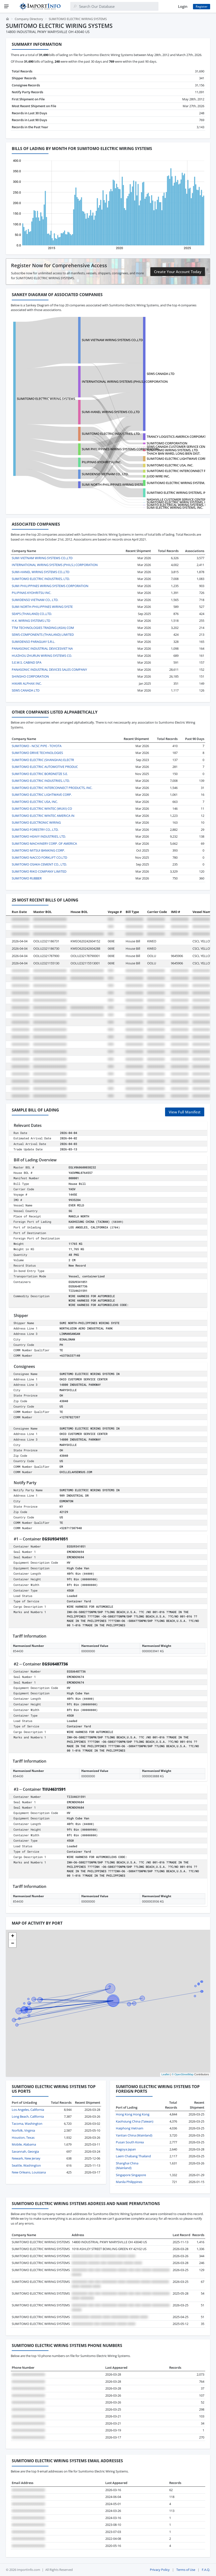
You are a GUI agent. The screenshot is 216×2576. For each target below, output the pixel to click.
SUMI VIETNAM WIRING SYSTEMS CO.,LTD (112, 340)
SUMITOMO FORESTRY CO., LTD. (35, 829)
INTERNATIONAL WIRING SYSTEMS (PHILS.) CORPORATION (125, 381)
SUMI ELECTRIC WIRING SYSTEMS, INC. (175, 507)
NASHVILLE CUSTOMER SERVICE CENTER (176, 499)
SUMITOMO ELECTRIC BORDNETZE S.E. (40, 774)
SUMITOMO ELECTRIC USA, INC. (170, 465)
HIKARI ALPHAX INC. (27, 683)
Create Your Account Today (177, 271)
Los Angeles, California (28, 2109)
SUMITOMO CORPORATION (167, 443)
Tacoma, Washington (27, 2123)
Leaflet (165, 2074)
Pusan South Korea (130, 2142)
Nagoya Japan (126, 2149)
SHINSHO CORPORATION (30, 676)
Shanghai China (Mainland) (127, 2165)
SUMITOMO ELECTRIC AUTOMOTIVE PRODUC (45, 766)
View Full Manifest (185, 1111)
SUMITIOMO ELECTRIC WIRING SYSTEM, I (177, 483)
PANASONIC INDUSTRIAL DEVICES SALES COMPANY (49, 669)
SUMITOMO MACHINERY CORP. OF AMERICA (44, 843)
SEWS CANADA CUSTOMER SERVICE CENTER (179, 446)
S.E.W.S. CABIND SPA (26, 662)
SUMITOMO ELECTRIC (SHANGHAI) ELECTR (43, 760)
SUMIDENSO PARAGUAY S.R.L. (33, 641)
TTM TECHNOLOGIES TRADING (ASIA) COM (43, 627)
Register (201, 6)
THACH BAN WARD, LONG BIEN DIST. (173, 453)
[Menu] (6, 6)
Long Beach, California (28, 2116)
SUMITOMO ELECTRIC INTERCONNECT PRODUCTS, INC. (52, 788)
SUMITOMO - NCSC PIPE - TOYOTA (36, 746)
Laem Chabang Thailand (133, 2156)
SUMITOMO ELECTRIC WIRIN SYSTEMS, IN (177, 502)
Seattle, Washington (26, 2165)
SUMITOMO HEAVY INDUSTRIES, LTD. (39, 836)
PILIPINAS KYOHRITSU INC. (101, 462)
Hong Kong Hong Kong (132, 2114)
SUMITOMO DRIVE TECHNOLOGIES (37, 753)
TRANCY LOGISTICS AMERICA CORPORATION (179, 436)
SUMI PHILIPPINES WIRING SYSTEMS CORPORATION (120, 449)
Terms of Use (185, 2569)
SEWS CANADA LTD (160, 373)
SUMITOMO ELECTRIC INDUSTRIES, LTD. (111, 433)
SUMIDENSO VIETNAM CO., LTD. (105, 474)
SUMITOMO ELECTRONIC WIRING (36, 822)
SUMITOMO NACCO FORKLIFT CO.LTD (39, 857)
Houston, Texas (23, 2137)
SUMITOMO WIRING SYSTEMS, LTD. (172, 450)
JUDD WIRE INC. (158, 476)
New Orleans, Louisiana (29, 2172)
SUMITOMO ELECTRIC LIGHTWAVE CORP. (177, 458)
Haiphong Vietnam (129, 2128)
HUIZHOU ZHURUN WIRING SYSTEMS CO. (42, 655)
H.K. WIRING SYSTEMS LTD (31, 620)
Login (182, 6)
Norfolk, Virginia (23, 2130)
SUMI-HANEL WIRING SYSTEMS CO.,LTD (111, 412)
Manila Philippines (129, 2182)
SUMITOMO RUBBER (27, 878)
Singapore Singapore (131, 2175)
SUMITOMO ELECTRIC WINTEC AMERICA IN (43, 815)
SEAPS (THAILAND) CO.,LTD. (32, 614)
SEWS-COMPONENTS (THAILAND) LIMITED (43, 634)
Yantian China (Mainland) (134, 2135)
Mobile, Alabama (24, 2144)
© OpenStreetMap (182, 2074)
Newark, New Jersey (26, 2158)
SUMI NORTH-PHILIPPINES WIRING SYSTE (112, 484)
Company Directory (29, 19)
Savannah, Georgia (25, 2151)
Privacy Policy (160, 2569)
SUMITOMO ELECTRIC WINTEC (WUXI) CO (42, 808)
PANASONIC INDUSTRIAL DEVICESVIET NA (42, 648)
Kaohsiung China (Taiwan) (134, 2121)
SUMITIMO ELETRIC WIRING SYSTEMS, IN (176, 492)
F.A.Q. (206, 2569)
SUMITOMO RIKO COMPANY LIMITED (39, 871)
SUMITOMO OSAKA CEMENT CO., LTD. (39, 864)
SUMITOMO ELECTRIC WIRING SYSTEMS (46, 398)
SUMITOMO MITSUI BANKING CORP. (38, 850)
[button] (12, 1936)
